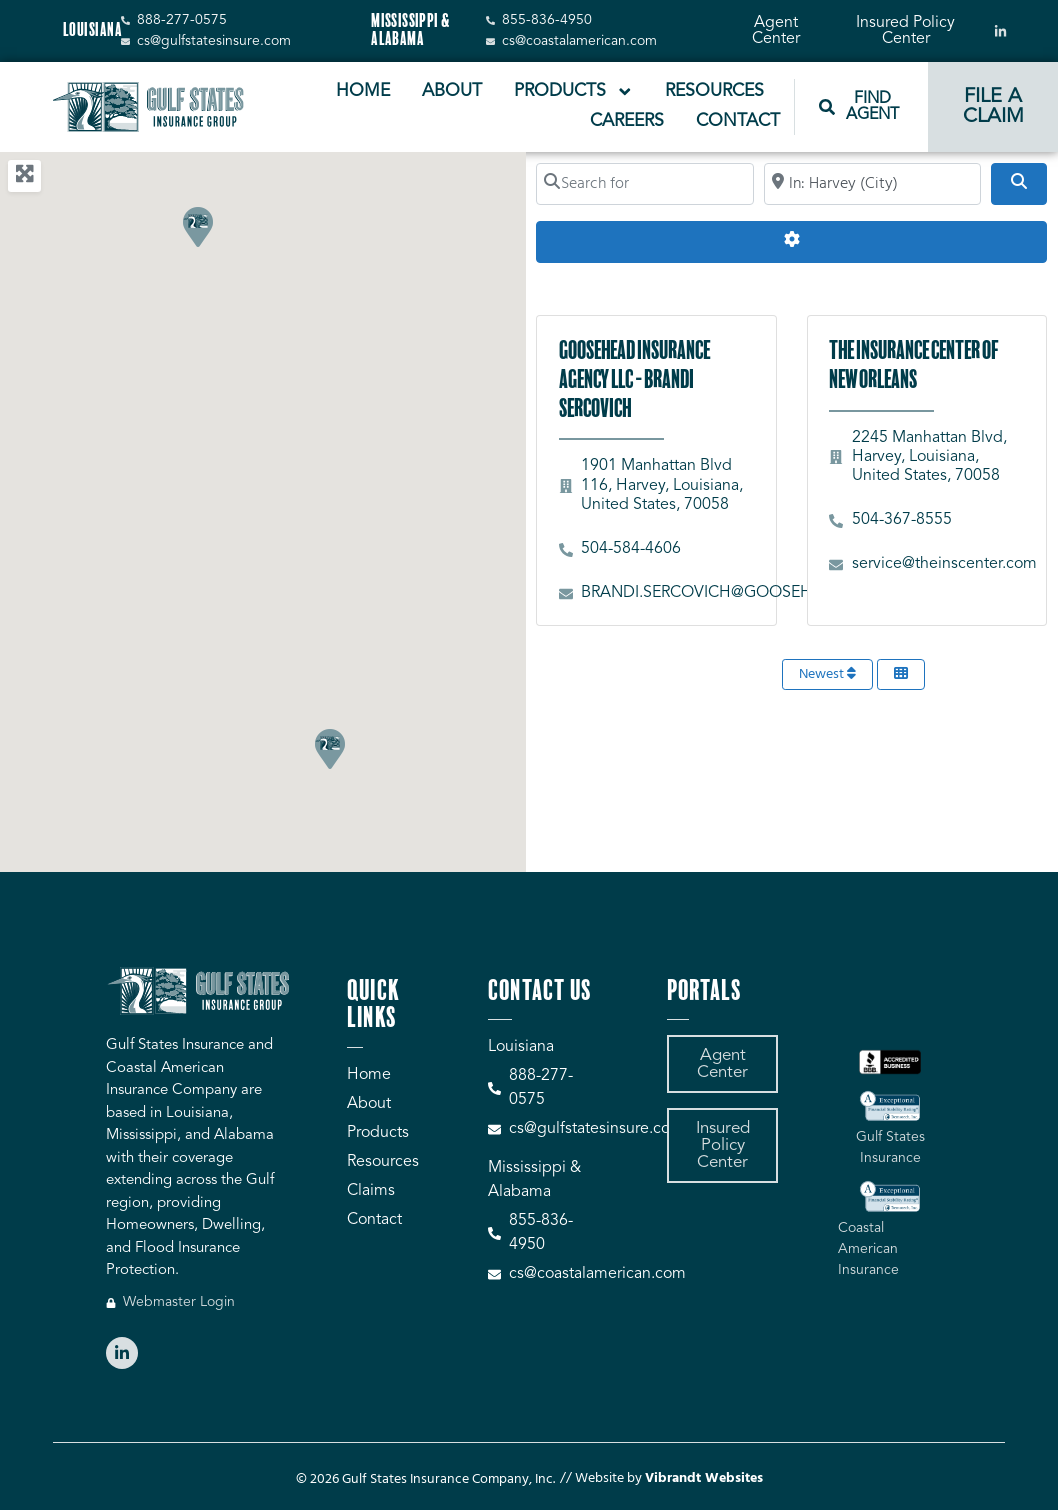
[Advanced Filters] (791, 242)
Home (363, 91)
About (452, 91)
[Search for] (644, 184)
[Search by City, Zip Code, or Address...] (872, 184)
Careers (627, 121)
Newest (827, 674)
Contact (738, 121)
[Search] (1019, 184)
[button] (329, 748)
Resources (714, 91)
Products (574, 92)
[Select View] (901, 674)
